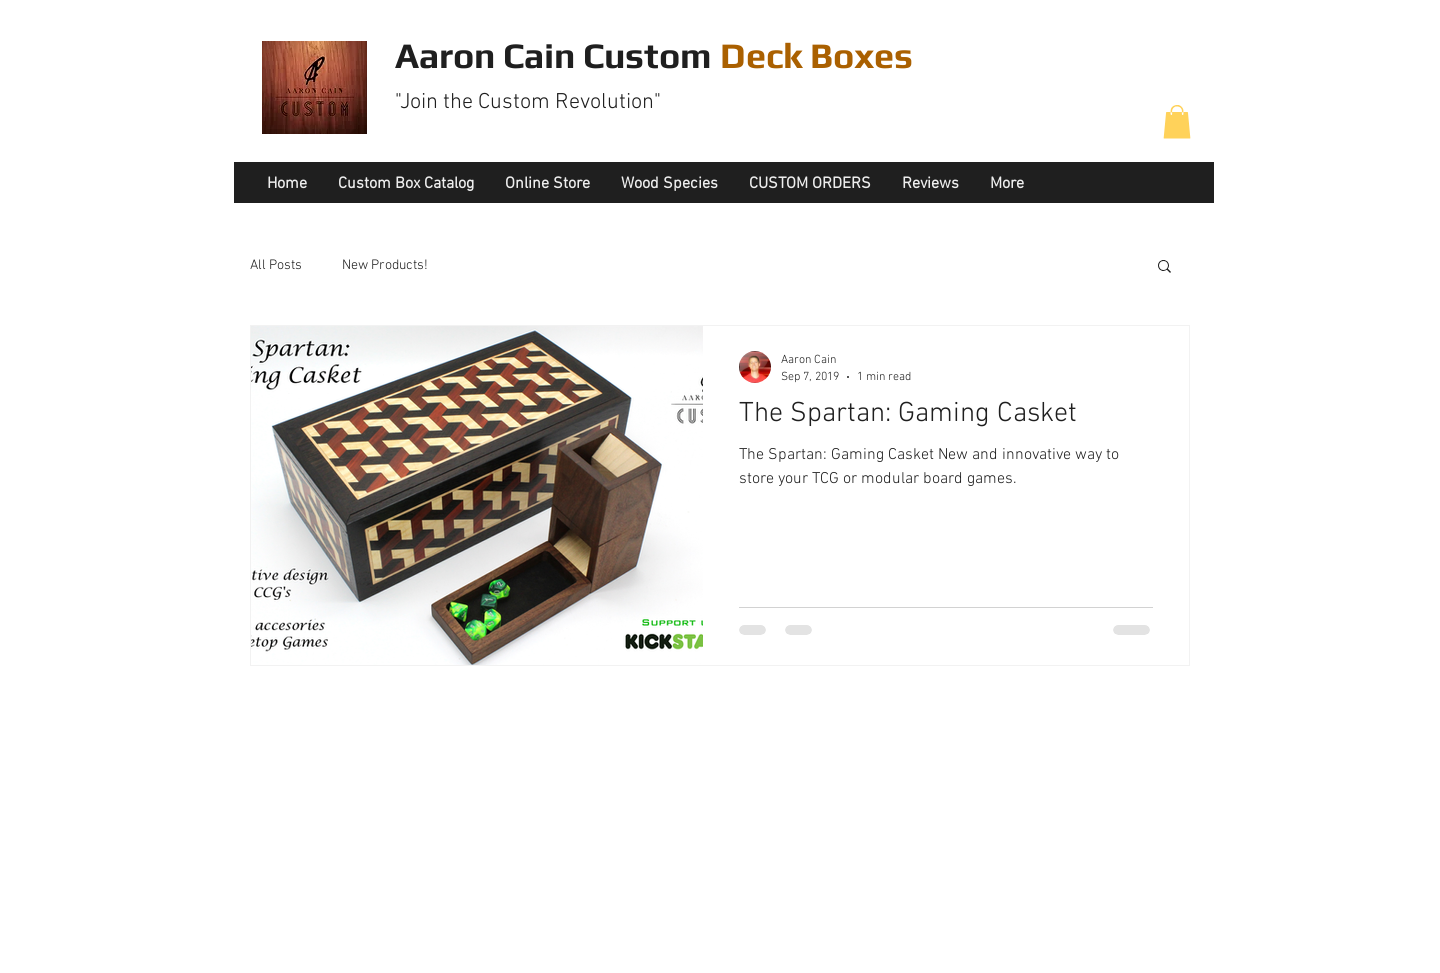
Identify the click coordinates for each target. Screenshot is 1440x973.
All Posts (276, 265)
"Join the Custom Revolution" (528, 102)
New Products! (385, 265)
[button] (1177, 121)
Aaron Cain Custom (654, 55)
